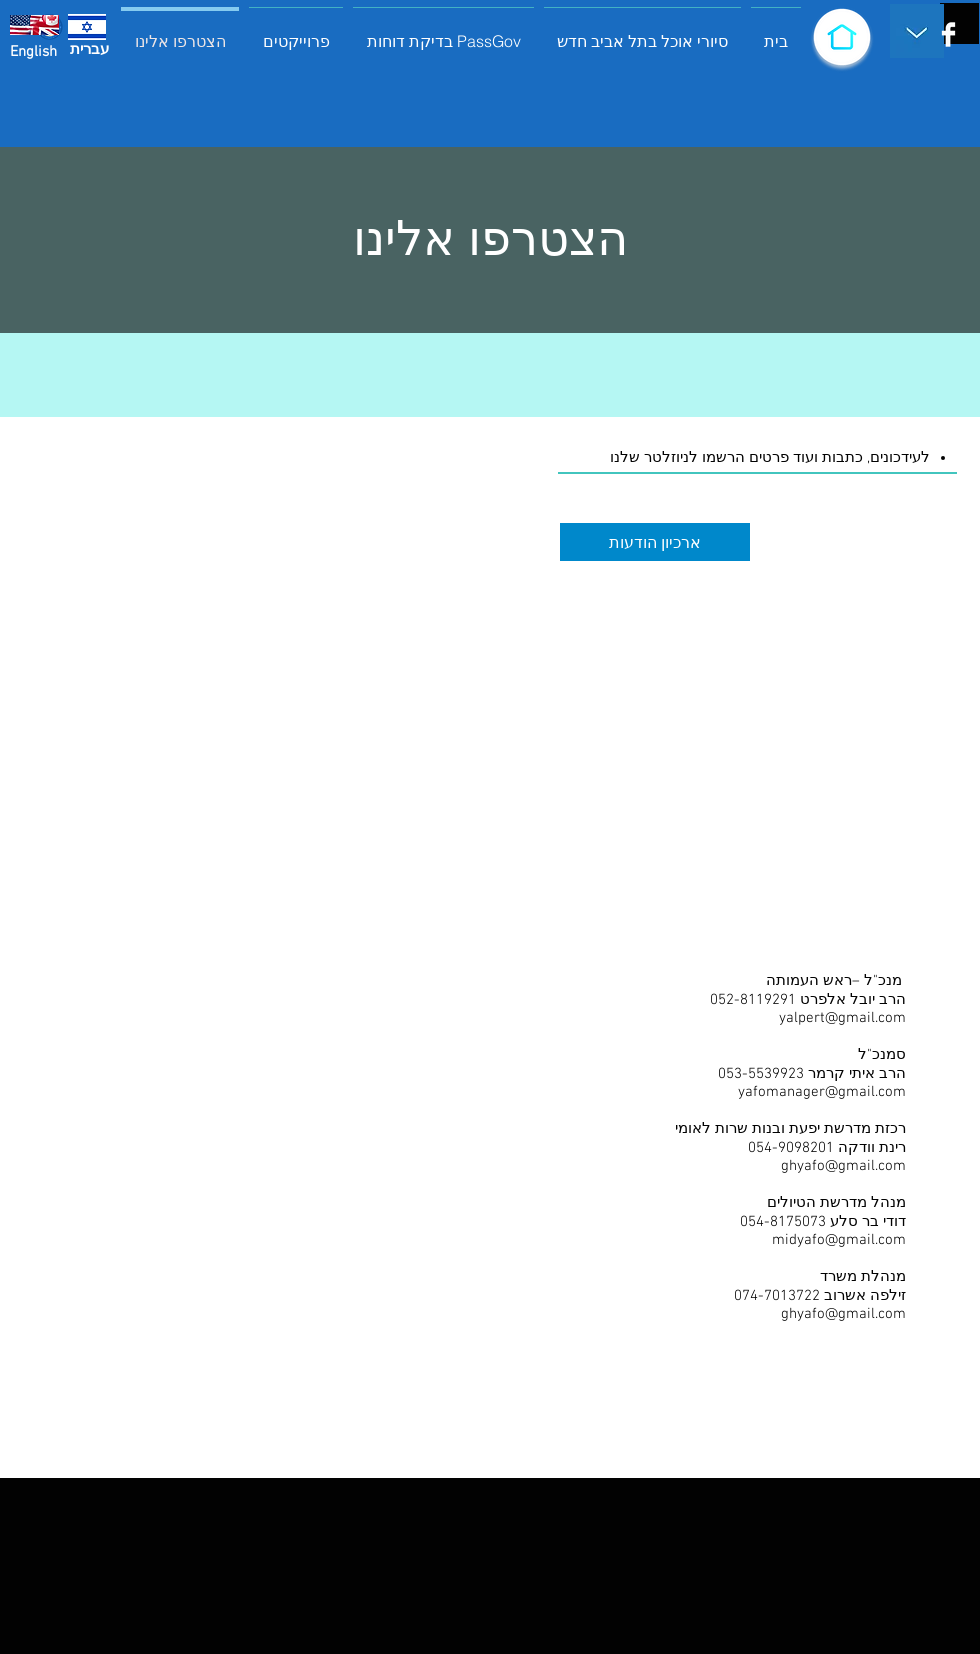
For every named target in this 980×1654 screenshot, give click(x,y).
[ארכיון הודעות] (655, 542)
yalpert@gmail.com (842, 1018)
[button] (296, 32)
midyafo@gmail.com (839, 1240)
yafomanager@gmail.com (822, 1092)
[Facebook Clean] (948, 34)
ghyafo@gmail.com (843, 1166)
